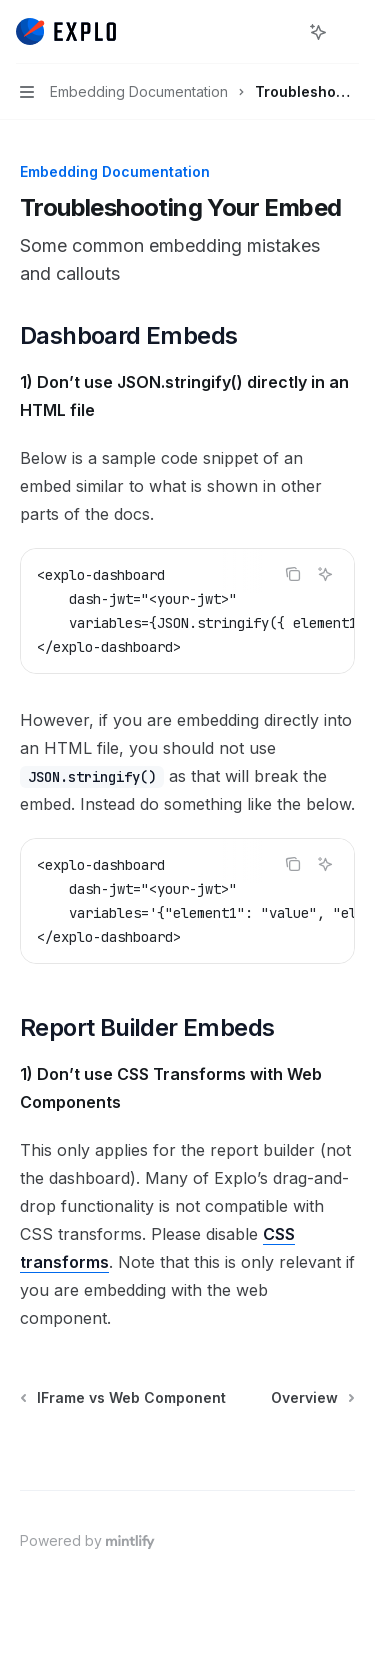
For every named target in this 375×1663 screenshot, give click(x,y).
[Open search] (281, 32)
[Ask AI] (325, 574)
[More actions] (349, 32)
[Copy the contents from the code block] (293, 574)
